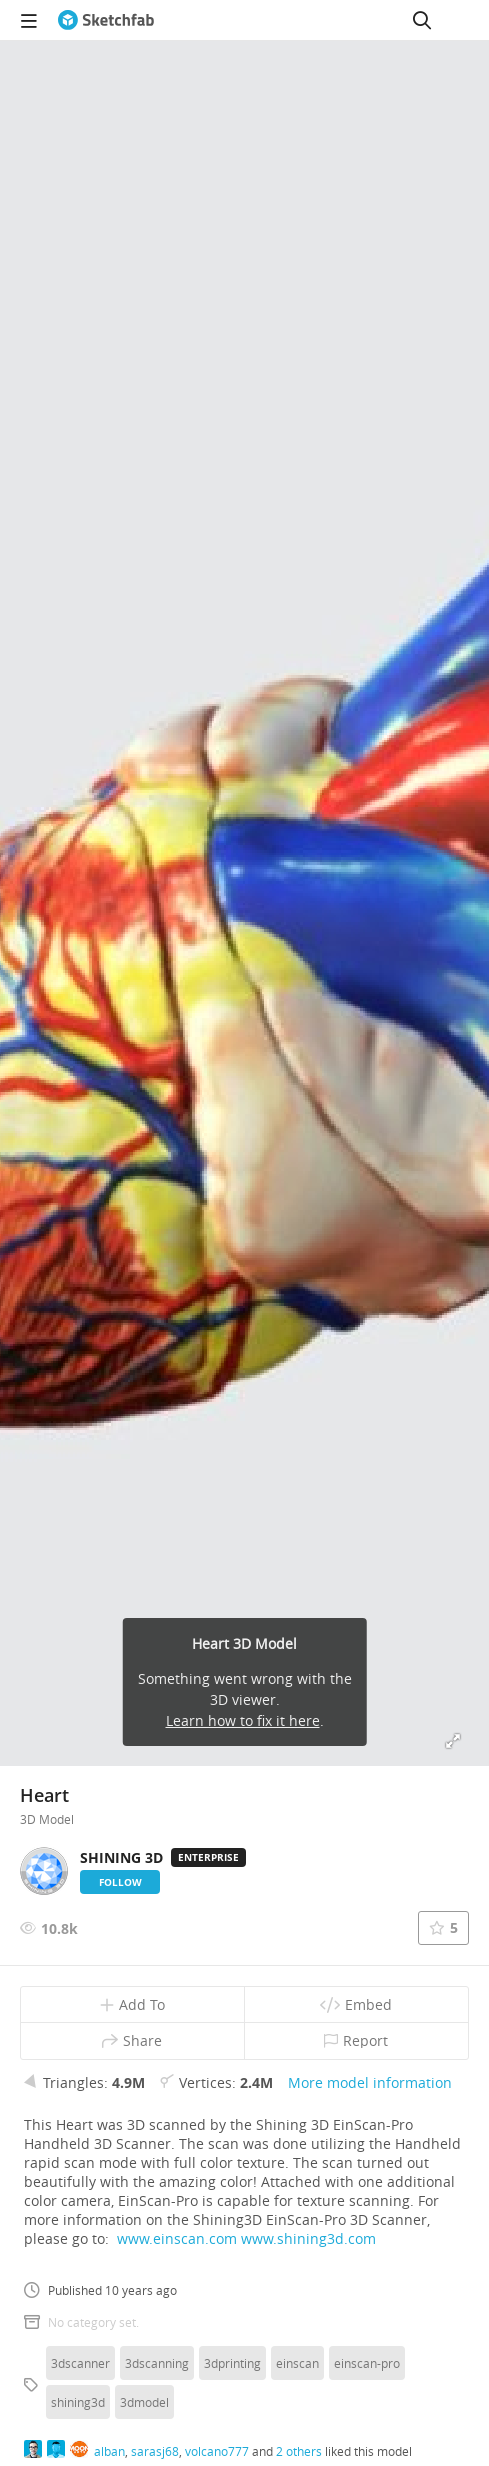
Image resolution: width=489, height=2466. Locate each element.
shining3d (78, 2402)
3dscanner (80, 2363)
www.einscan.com (177, 2238)
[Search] (422, 20)
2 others (299, 2451)
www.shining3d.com (308, 2238)
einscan (297, 2363)
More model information (370, 2082)
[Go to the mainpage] (106, 20)
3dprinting (232, 2363)
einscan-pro (367, 2363)
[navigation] (29, 20)
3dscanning (157, 2363)
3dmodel (144, 2402)
